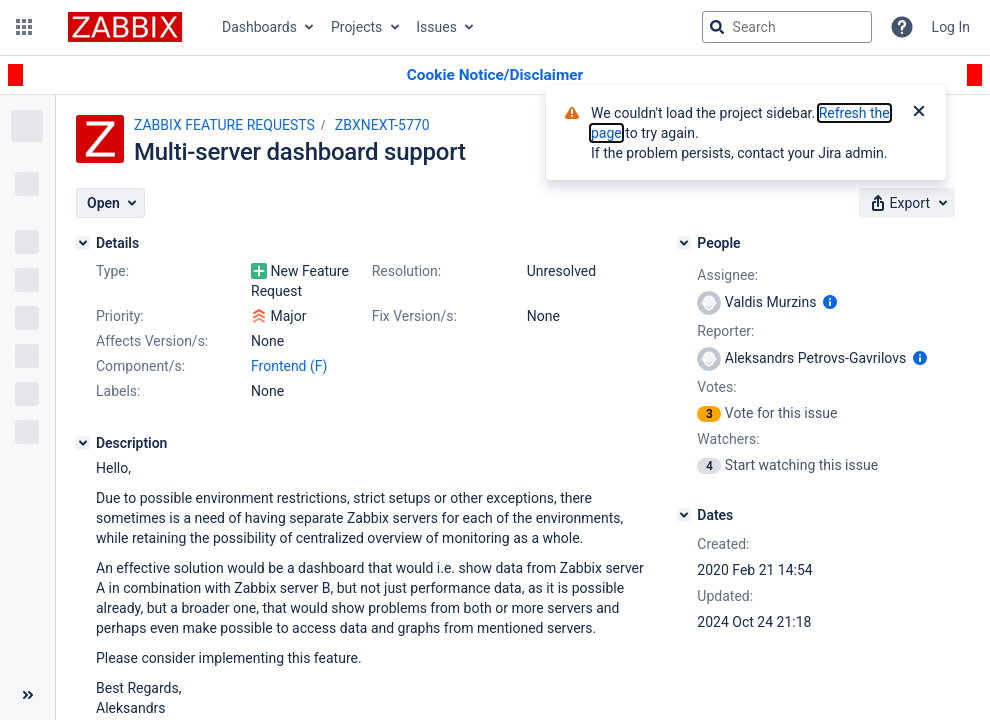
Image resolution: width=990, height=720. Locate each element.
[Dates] (684, 515)
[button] (24, 27)
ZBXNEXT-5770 (382, 125)
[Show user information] (830, 302)
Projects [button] (356, 27)
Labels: (118, 391)
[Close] (919, 113)
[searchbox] (787, 27)
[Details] (83, 243)
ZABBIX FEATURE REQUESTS (224, 125)
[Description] (83, 443)
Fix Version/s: (414, 316)
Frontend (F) (289, 366)
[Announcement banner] (495, 75)
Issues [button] (436, 27)
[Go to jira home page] (125, 27)
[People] (684, 243)
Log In (951, 27)
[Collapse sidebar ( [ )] (27, 695)
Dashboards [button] (259, 27)
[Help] (902, 27)
